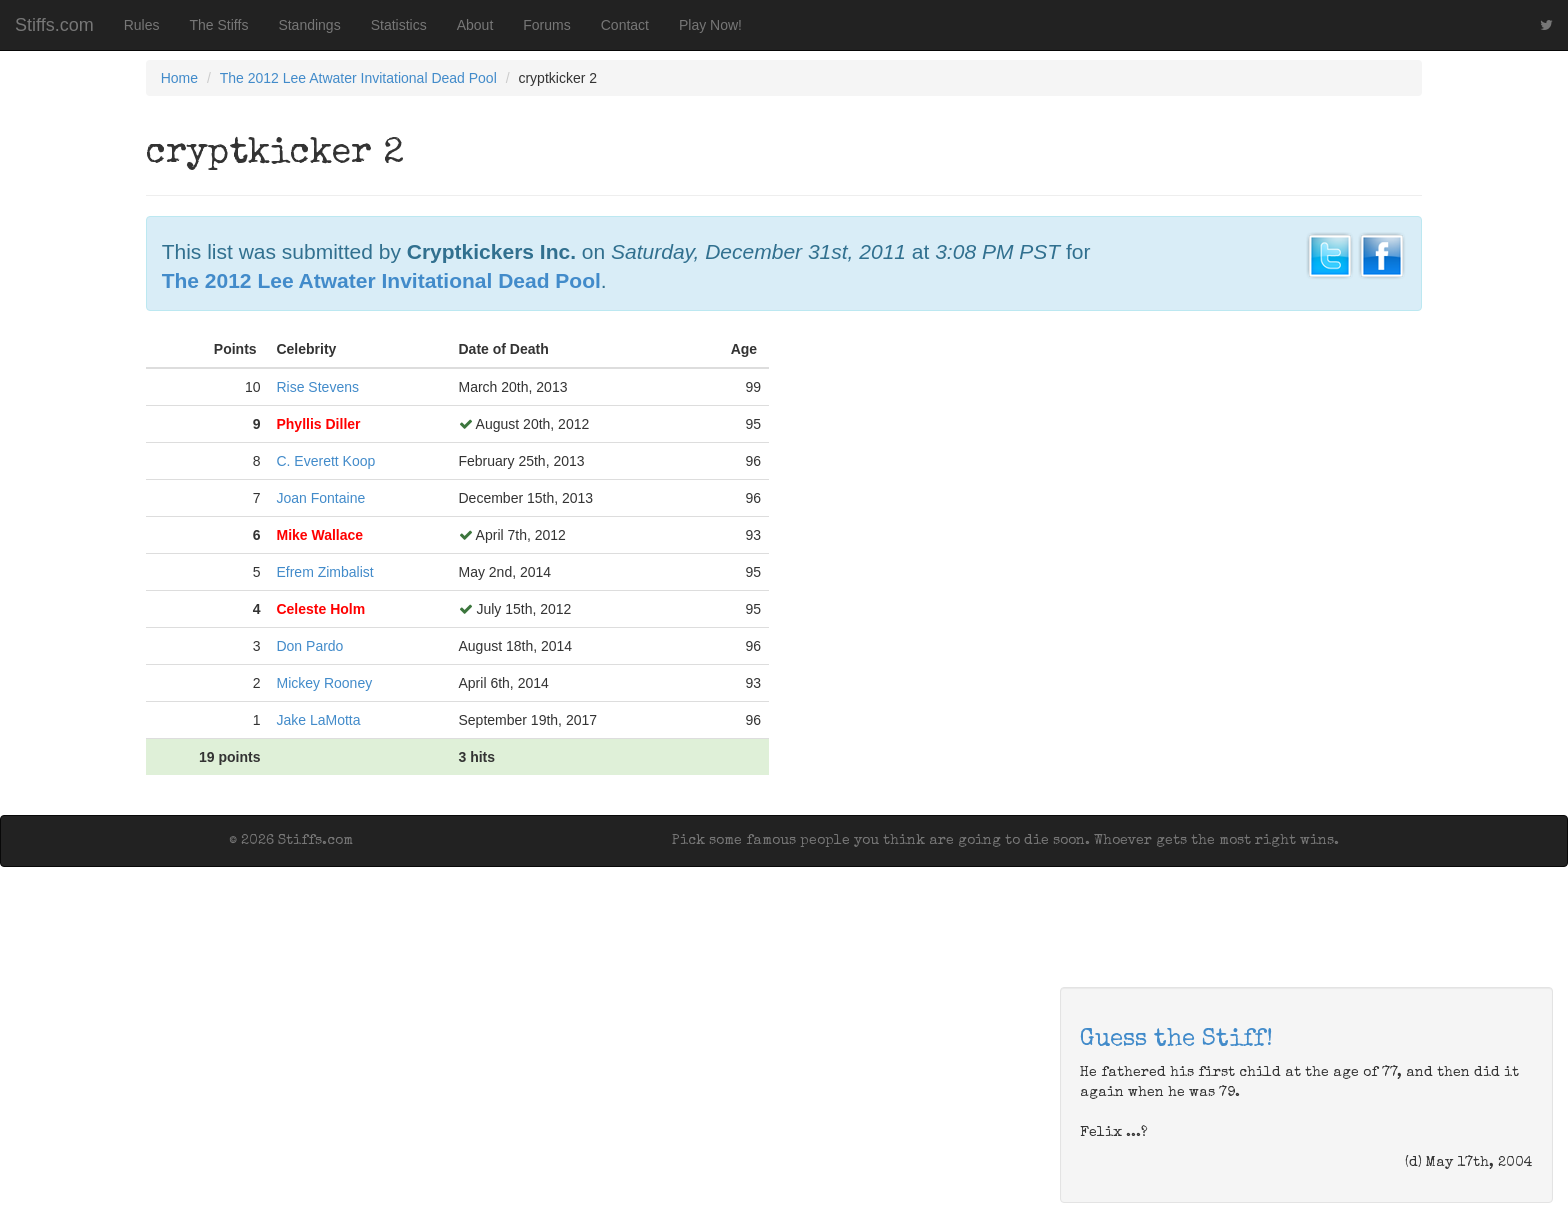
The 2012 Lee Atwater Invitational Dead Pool (358, 78)
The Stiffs (219, 25)
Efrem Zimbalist (324, 572)
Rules (142, 25)
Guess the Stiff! (1176, 1040)
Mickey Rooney (324, 683)
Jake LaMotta (318, 720)
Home (179, 78)
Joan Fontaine (320, 498)
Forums (546, 25)
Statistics (399, 25)
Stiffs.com (54, 25)
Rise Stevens (317, 387)
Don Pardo (309, 646)
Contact (625, 25)
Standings (309, 25)
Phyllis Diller (318, 424)
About (475, 25)
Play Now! (710, 25)
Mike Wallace (319, 535)
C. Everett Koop (325, 461)
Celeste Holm (320, 609)
